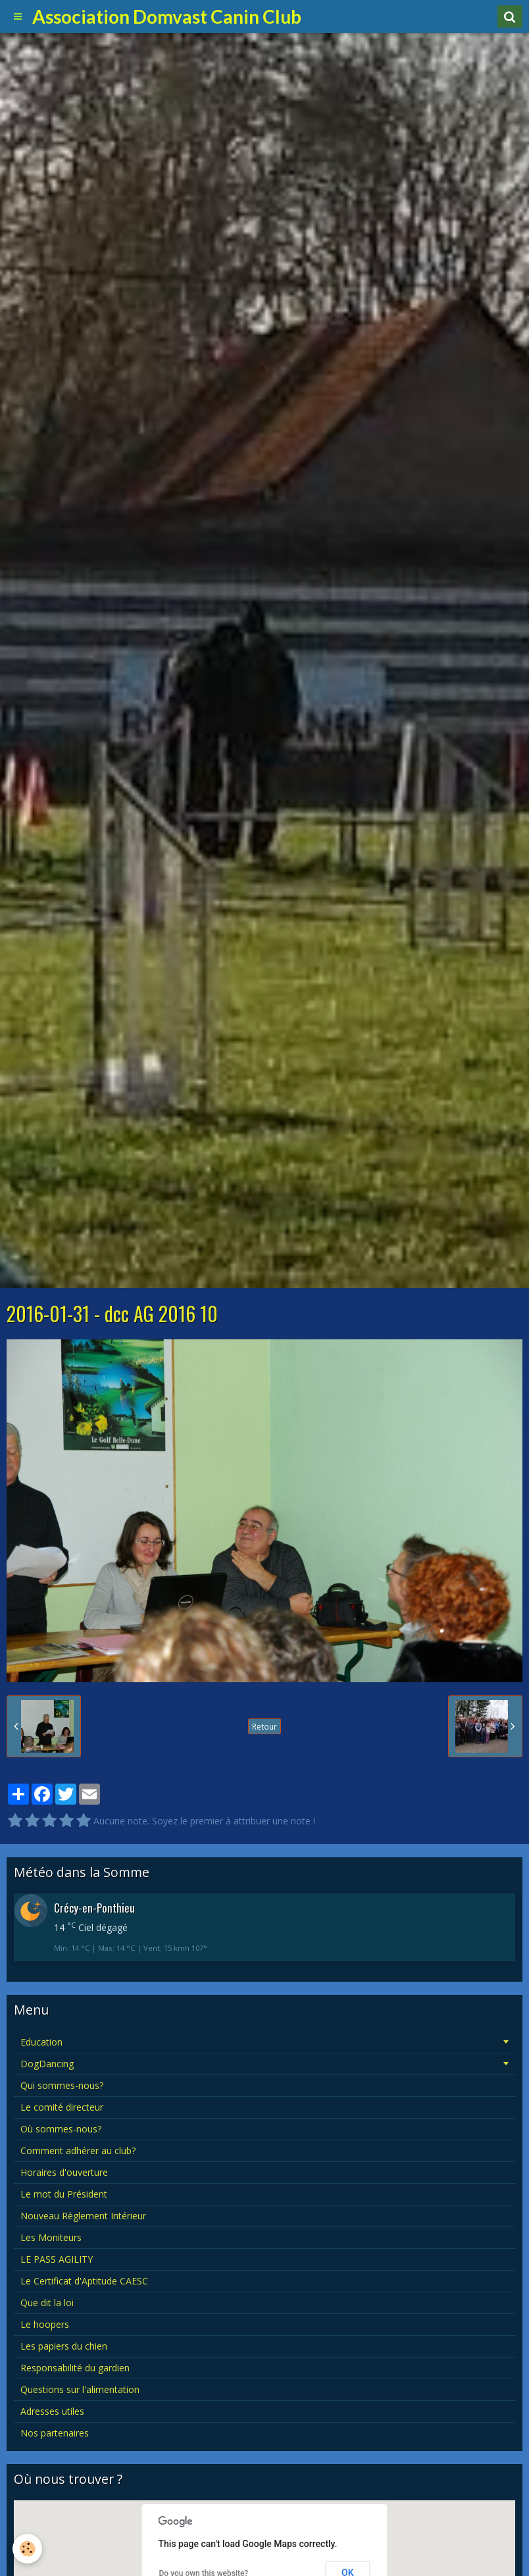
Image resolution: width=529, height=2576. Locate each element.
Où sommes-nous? (60, 2129)
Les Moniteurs (51, 2237)
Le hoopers (44, 2324)
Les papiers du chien (63, 2346)
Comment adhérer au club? (78, 2150)
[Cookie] (28, 2548)
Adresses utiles (52, 2411)
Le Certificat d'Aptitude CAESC (84, 2281)
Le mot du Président (63, 2194)
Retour (264, 1726)
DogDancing (47, 2063)
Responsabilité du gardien (75, 2367)
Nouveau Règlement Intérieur (83, 2215)
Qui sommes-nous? (61, 2085)
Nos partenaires (54, 2433)
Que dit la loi (47, 2302)
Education (41, 2042)
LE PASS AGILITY (56, 2259)
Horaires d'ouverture (64, 2172)
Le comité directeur (61, 2107)
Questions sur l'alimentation (79, 2389)
